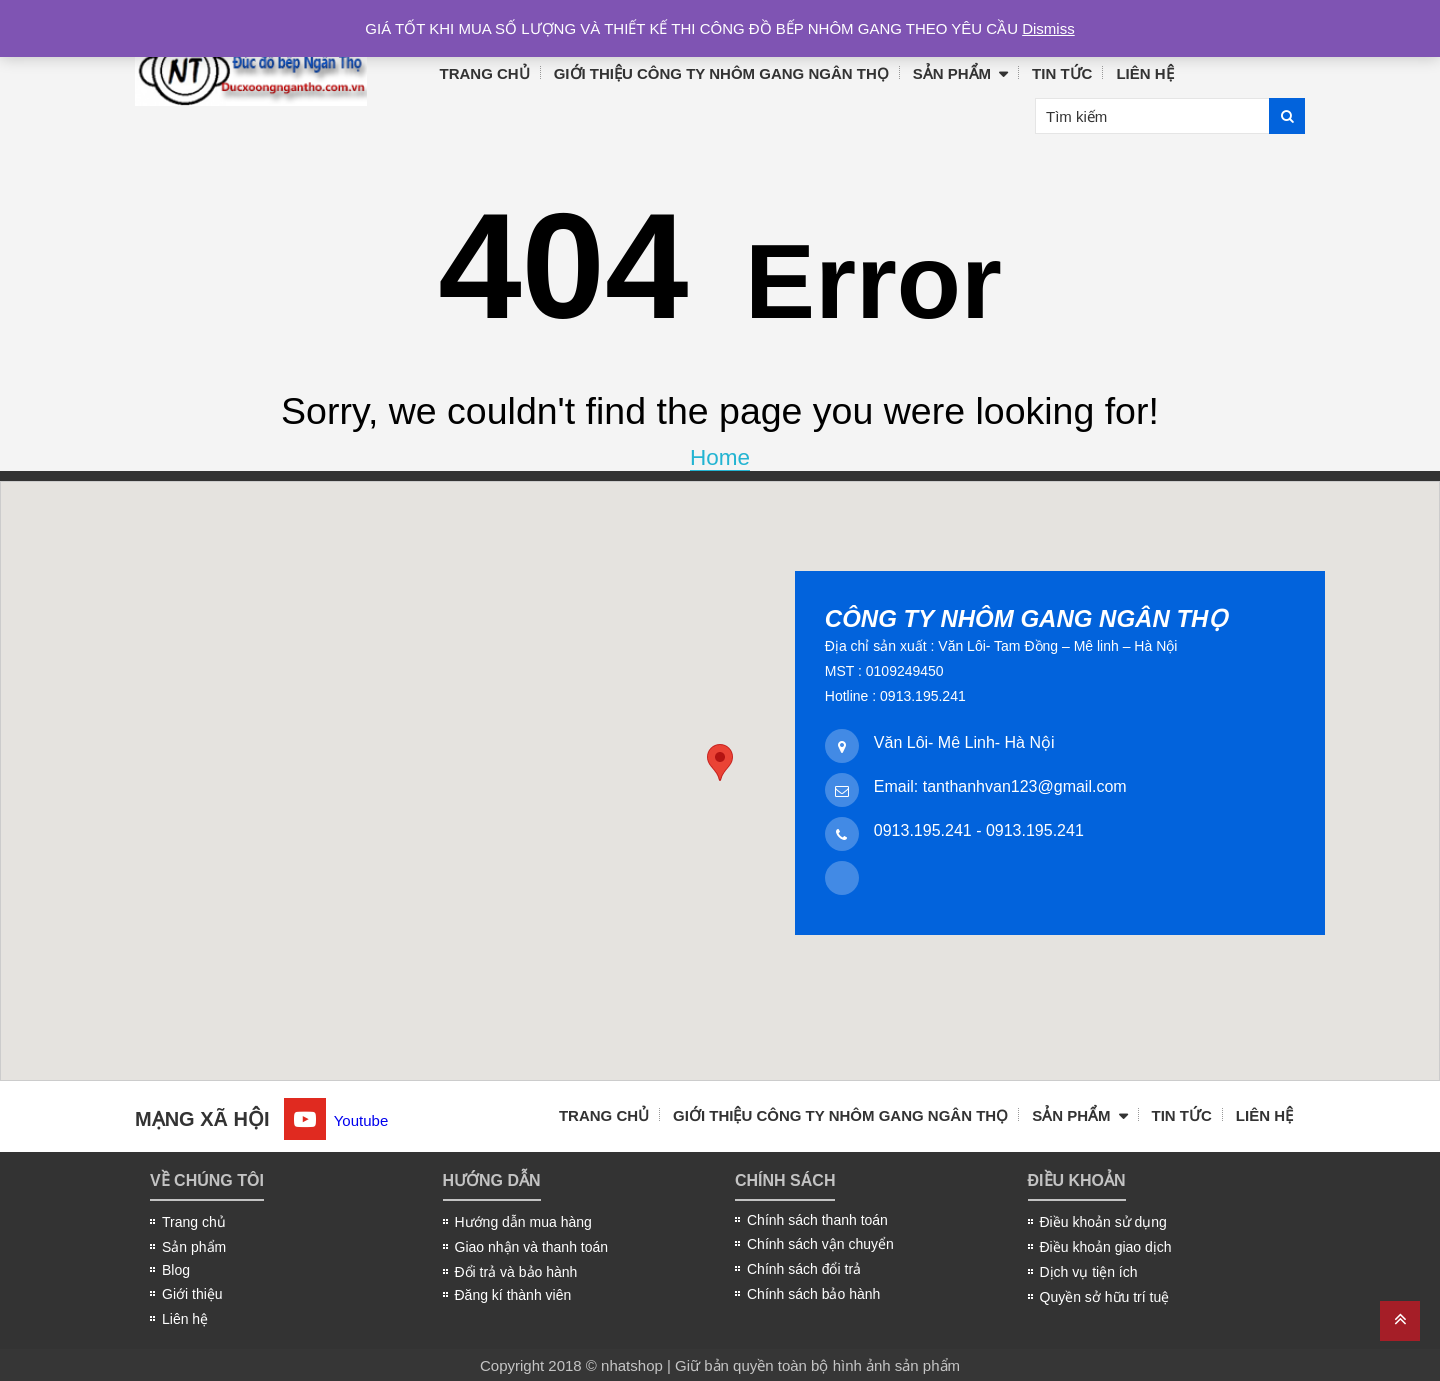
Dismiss (1048, 28)
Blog (176, 1270)
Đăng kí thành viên (513, 1295)
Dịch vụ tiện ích (1089, 1272)
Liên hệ (1144, 73)
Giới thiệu (192, 1294)
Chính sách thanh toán (817, 1220)
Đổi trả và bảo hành (516, 1272)
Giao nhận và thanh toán (532, 1247)
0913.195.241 (923, 830)
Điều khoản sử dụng (1103, 1222)
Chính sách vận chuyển (820, 1244)
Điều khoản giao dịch (1106, 1247)
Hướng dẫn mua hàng (523, 1222)
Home (720, 457)
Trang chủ (485, 73)
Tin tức (1062, 73)
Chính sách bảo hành (813, 1294)
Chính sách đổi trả (804, 1269)
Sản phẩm (952, 73)
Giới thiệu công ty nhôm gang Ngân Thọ (721, 73)
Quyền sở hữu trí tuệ (1105, 1297)
